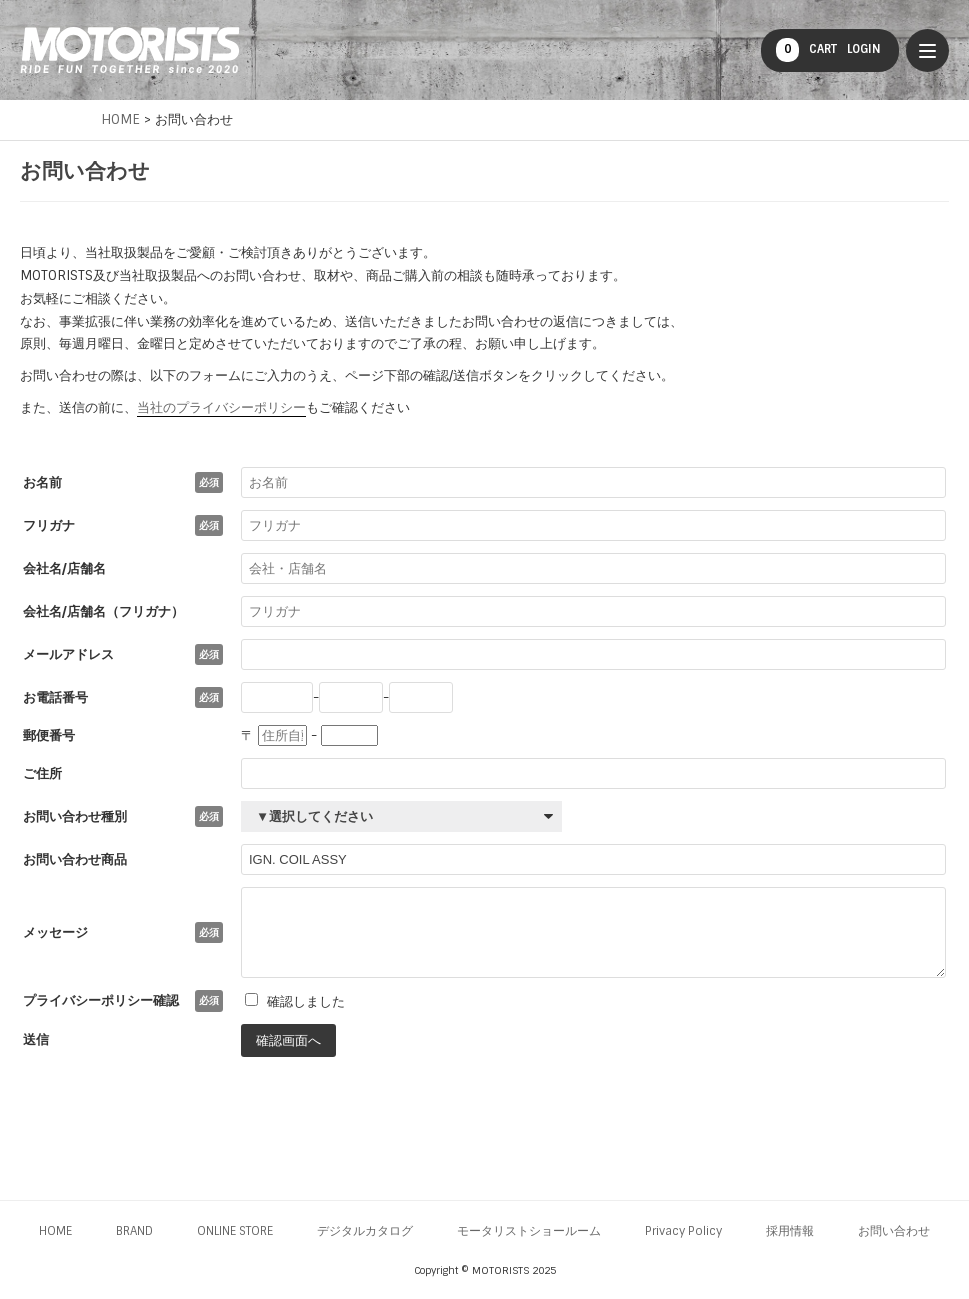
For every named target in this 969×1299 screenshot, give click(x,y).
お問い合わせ (894, 1231)
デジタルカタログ (365, 1231)
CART (806, 50)
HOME (55, 1231)
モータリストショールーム (529, 1231)
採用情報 (790, 1231)
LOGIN (864, 49)
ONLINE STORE (235, 1231)
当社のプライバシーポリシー (221, 407)
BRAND (134, 1231)
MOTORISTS (130, 50)
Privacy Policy (683, 1231)
